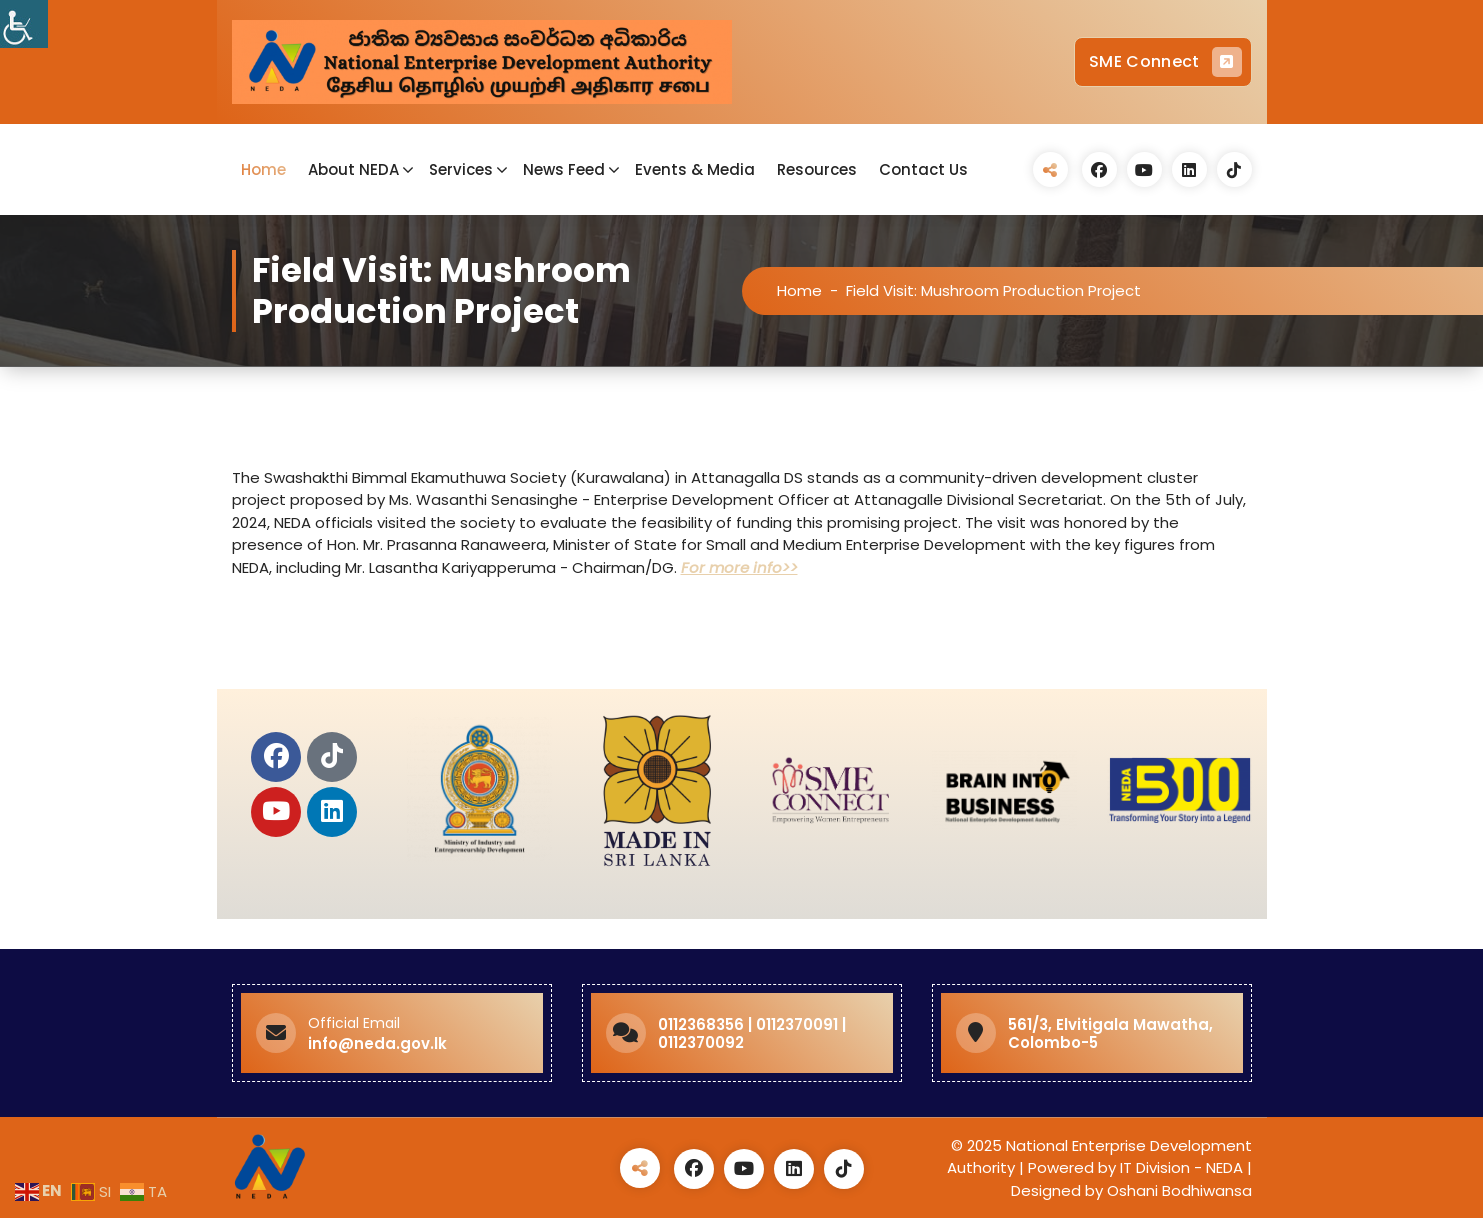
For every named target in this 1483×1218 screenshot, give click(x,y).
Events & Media (695, 169)
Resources (817, 169)
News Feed (564, 169)
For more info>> (739, 567)
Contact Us (923, 169)
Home (263, 169)
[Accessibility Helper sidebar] (24, 24)
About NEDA (353, 169)
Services (461, 169)
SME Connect (1165, 62)
